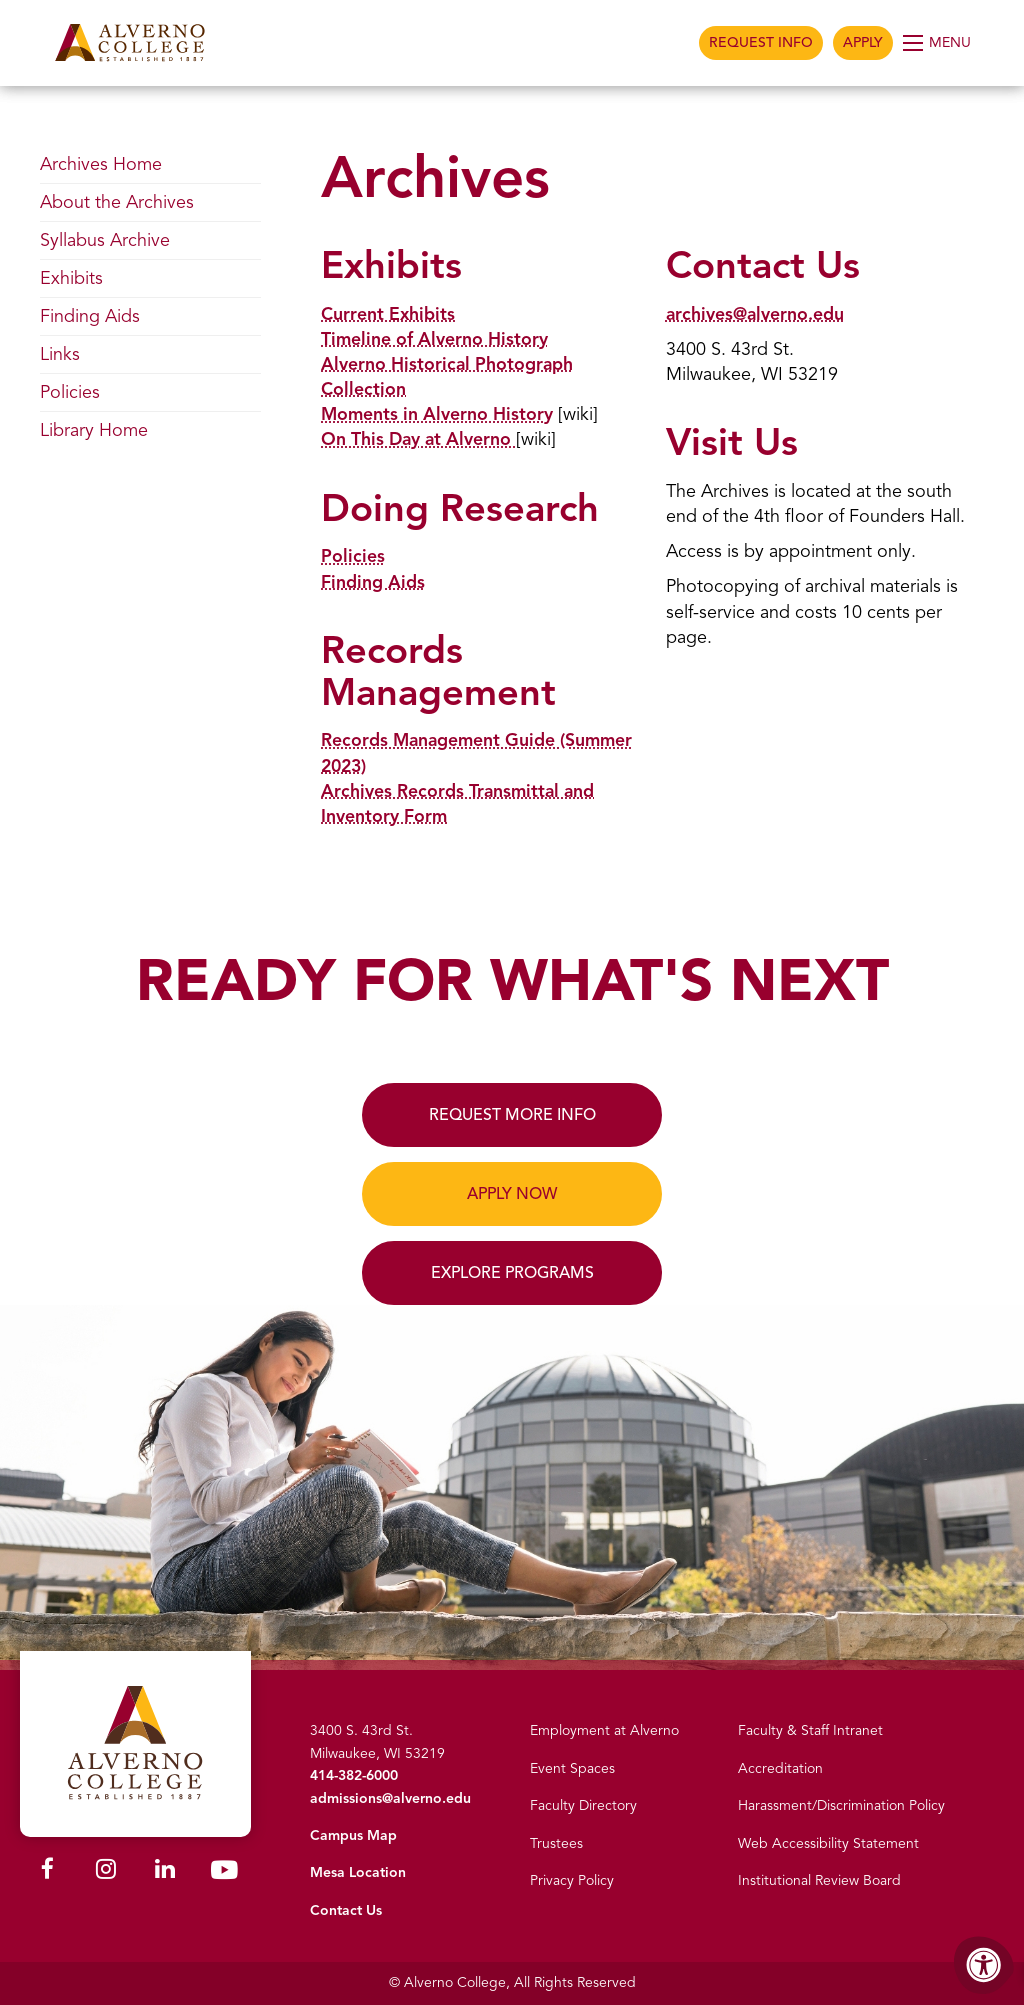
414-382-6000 (354, 1775)
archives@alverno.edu (756, 314)
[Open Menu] (938, 43)
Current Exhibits (388, 314)
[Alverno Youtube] (224, 1873)
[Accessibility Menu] (984, 1965)
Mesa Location (358, 1872)
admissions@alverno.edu (390, 1798)
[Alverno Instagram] (106, 1871)
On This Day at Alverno (420, 439)
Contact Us (346, 1910)
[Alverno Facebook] (47, 1871)
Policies (353, 556)
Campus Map (353, 1835)
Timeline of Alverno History (435, 339)
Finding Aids (373, 582)
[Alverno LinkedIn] (165, 1871)
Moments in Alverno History (438, 414)
